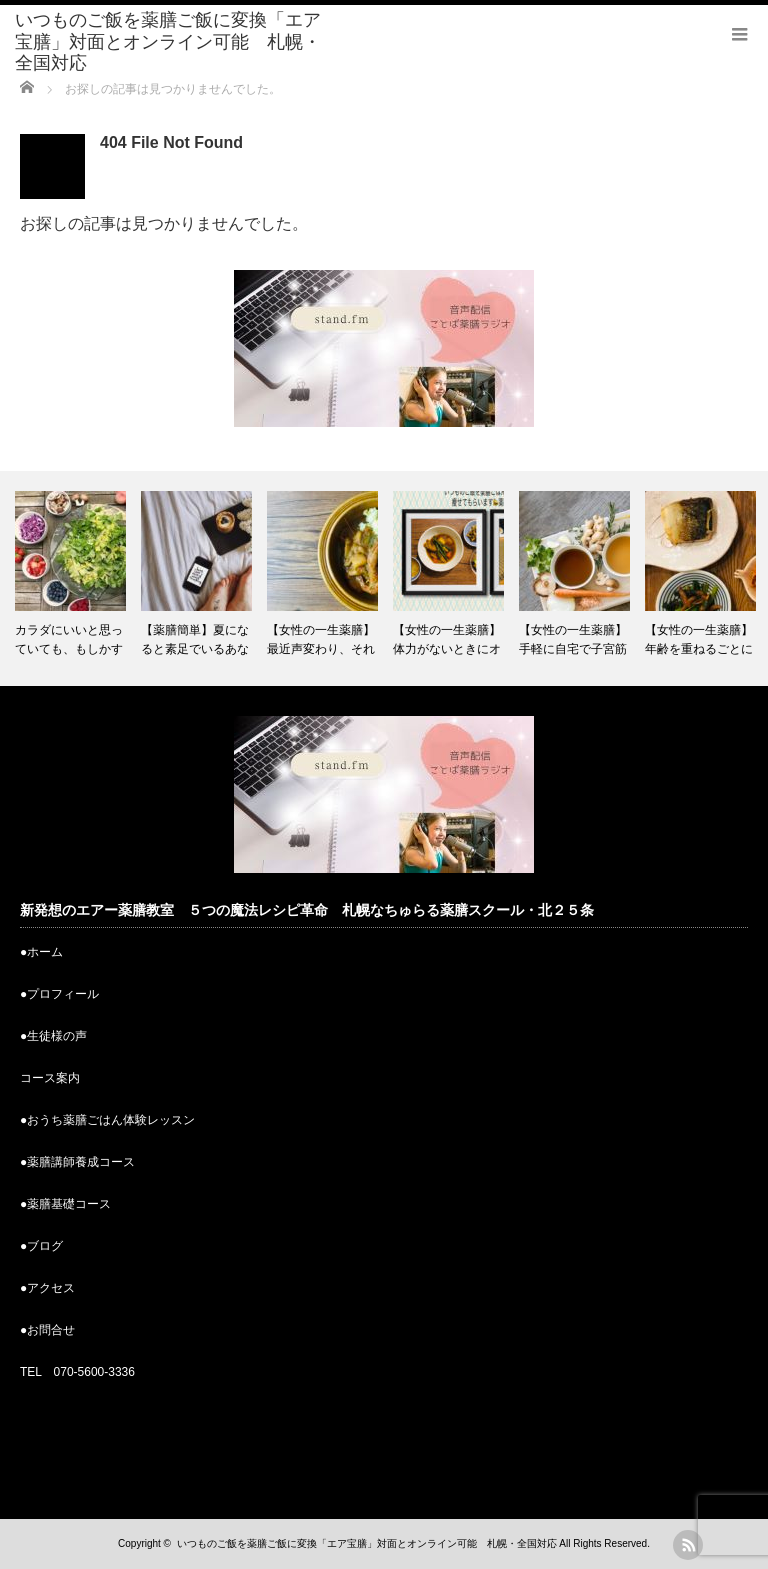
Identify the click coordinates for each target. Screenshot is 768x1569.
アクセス (51, 1288)
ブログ (45, 1246)
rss (688, 1545)
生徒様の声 (57, 1036)
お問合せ (51, 1330)
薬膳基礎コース (69, 1204)
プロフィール (63, 994)
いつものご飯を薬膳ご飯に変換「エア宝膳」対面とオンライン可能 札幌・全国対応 (168, 41)
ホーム (45, 952)
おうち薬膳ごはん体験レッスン (111, 1120)
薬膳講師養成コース (81, 1162)
